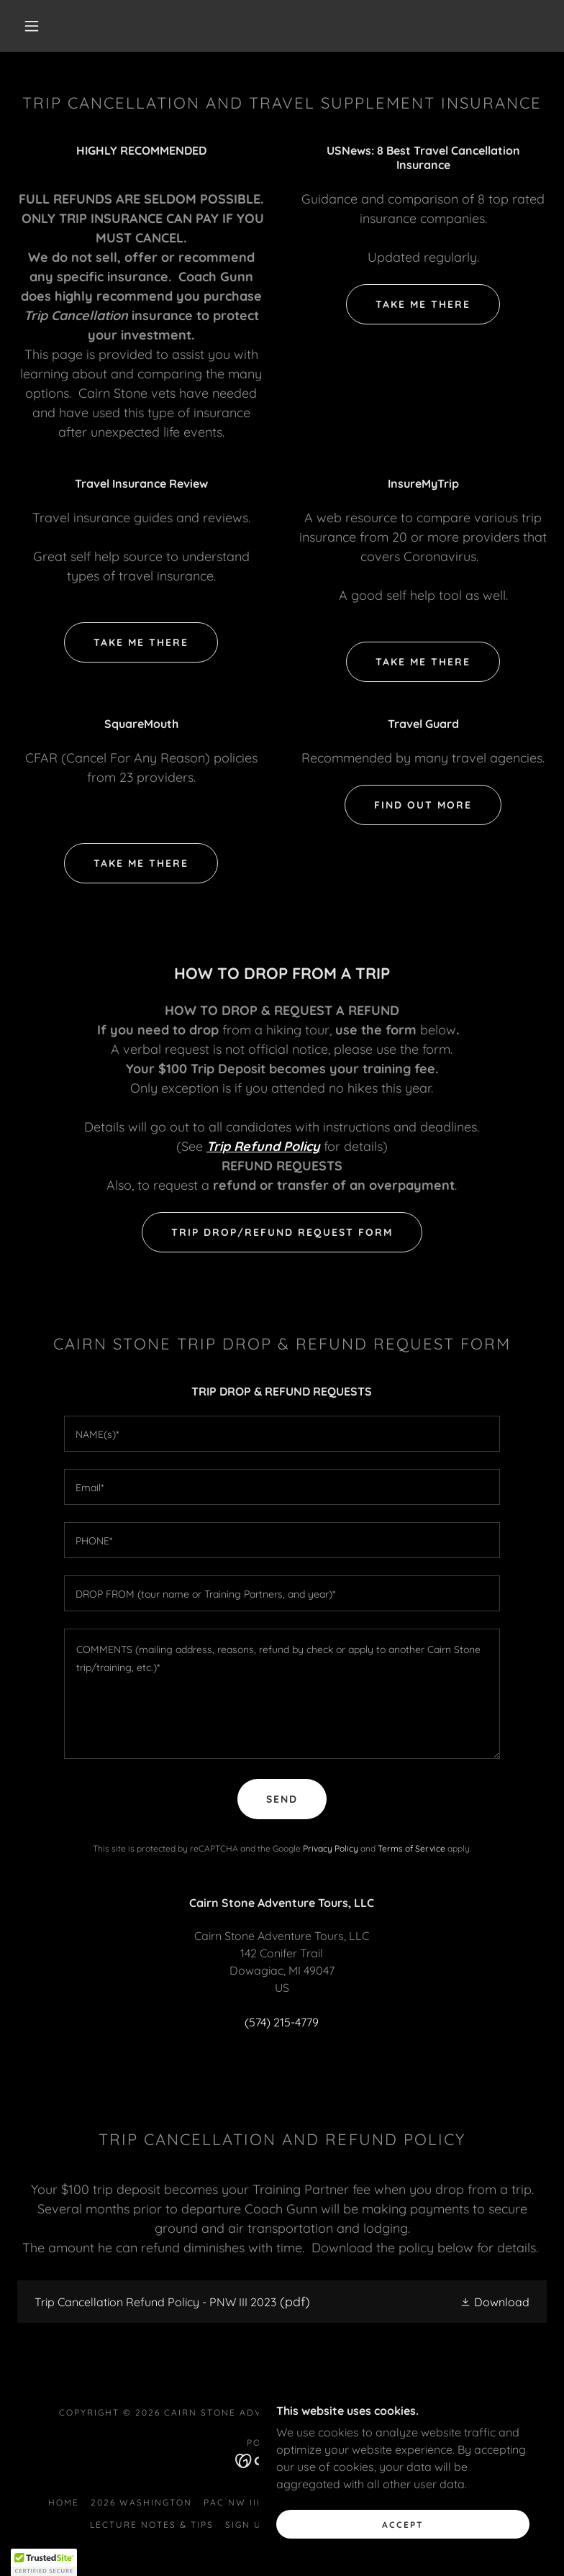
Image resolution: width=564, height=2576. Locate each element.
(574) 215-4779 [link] (282, 2022)
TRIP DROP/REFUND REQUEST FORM (282, 1232)
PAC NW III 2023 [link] (246, 2502)
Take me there (423, 304)
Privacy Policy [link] (330, 1848)
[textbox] (281, 1434)
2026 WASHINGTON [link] (141, 2502)
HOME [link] (63, 2502)
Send (282, 1799)
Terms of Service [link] (411, 1848)
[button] (31, 26)
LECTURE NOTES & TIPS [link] (152, 2524)
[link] (282, 2301)
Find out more (423, 804)
